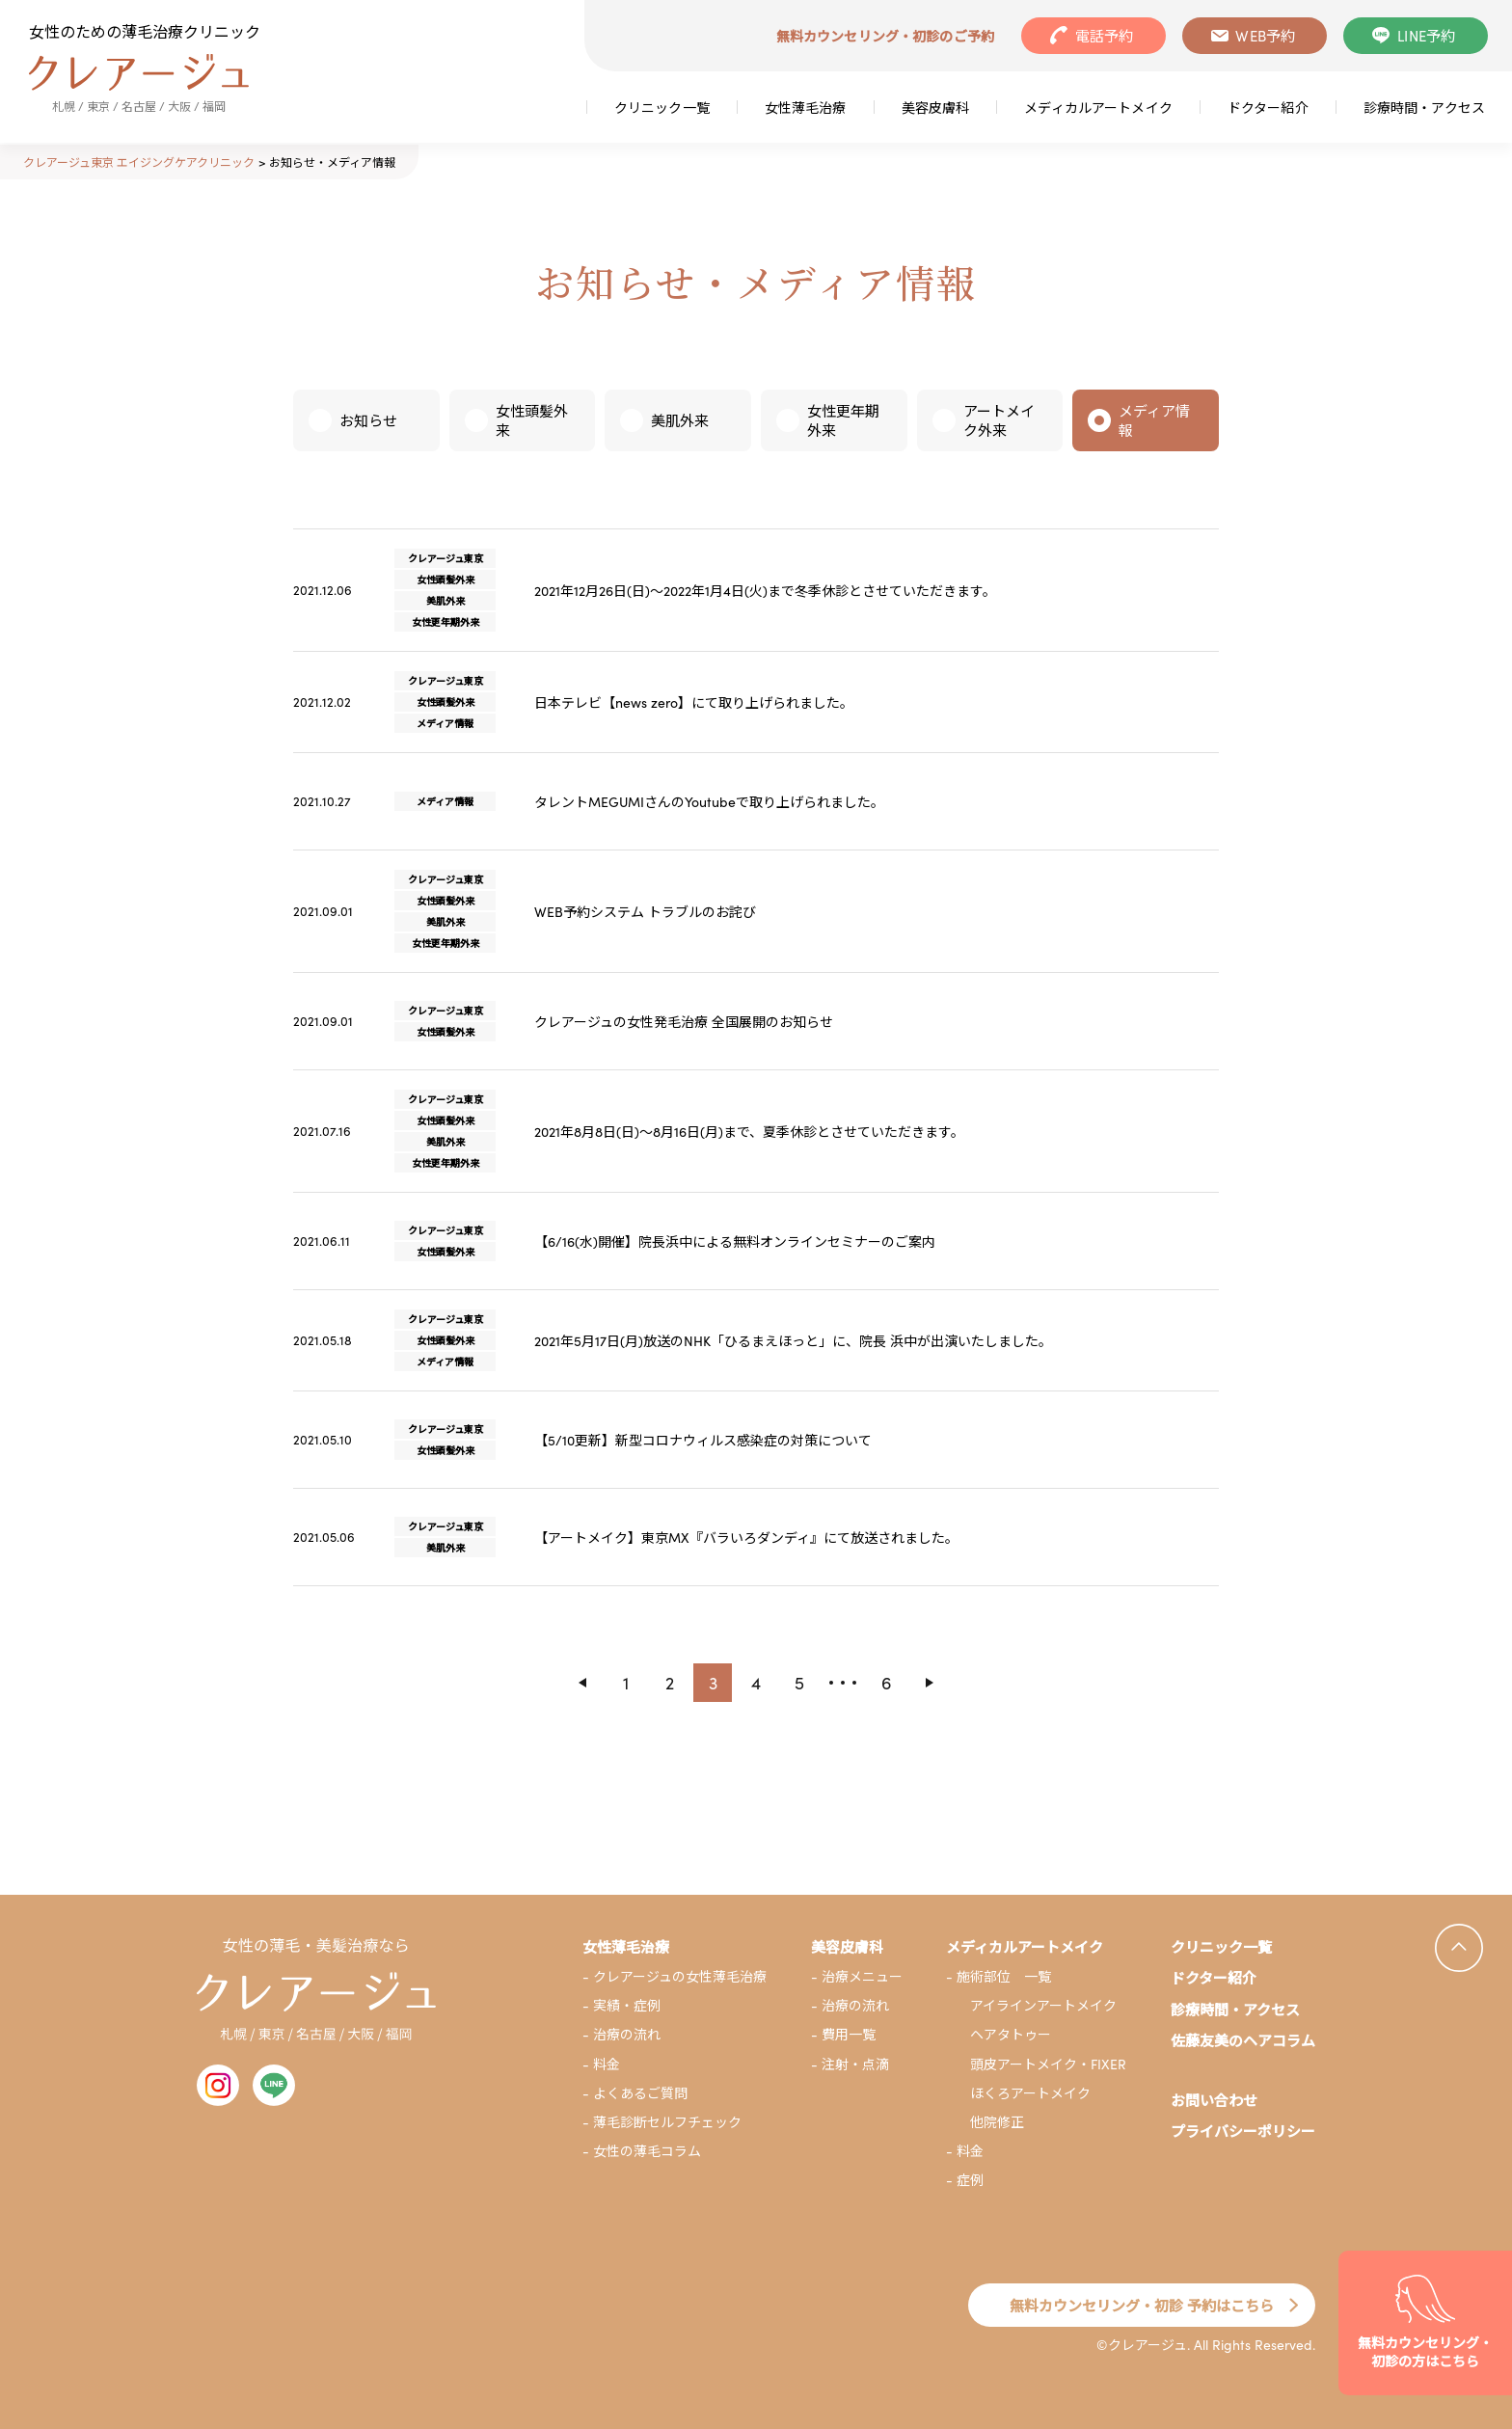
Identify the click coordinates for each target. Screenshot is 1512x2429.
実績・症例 (627, 2004)
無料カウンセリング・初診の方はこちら (1425, 2352)
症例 (970, 2179)
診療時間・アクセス (1424, 107)
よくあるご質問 (640, 2092)
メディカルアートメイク (1098, 107)
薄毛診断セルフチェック (667, 2121)
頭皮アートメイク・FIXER (1048, 2063)
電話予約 (1104, 35)
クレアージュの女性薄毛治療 (680, 1976)
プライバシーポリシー (1243, 2130)
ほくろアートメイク (1030, 2092)
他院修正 (997, 2121)
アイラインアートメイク (1043, 2004)
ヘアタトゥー (1010, 2033)
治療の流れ (627, 2033)
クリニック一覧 (662, 107)
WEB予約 (1265, 35)
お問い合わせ (1214, 2100)
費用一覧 (849, 2033)
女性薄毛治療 (806, 107)
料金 (606, 2063)
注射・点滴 (855, 2063)
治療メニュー (862, 1976)
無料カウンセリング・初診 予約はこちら (1142, 2305)
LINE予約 (1426, 35)
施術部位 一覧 (1004, 1976)
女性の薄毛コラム (647, 2150)
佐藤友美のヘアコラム (1243, 2040)
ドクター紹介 (1268, 107)
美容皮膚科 (936, 107)
